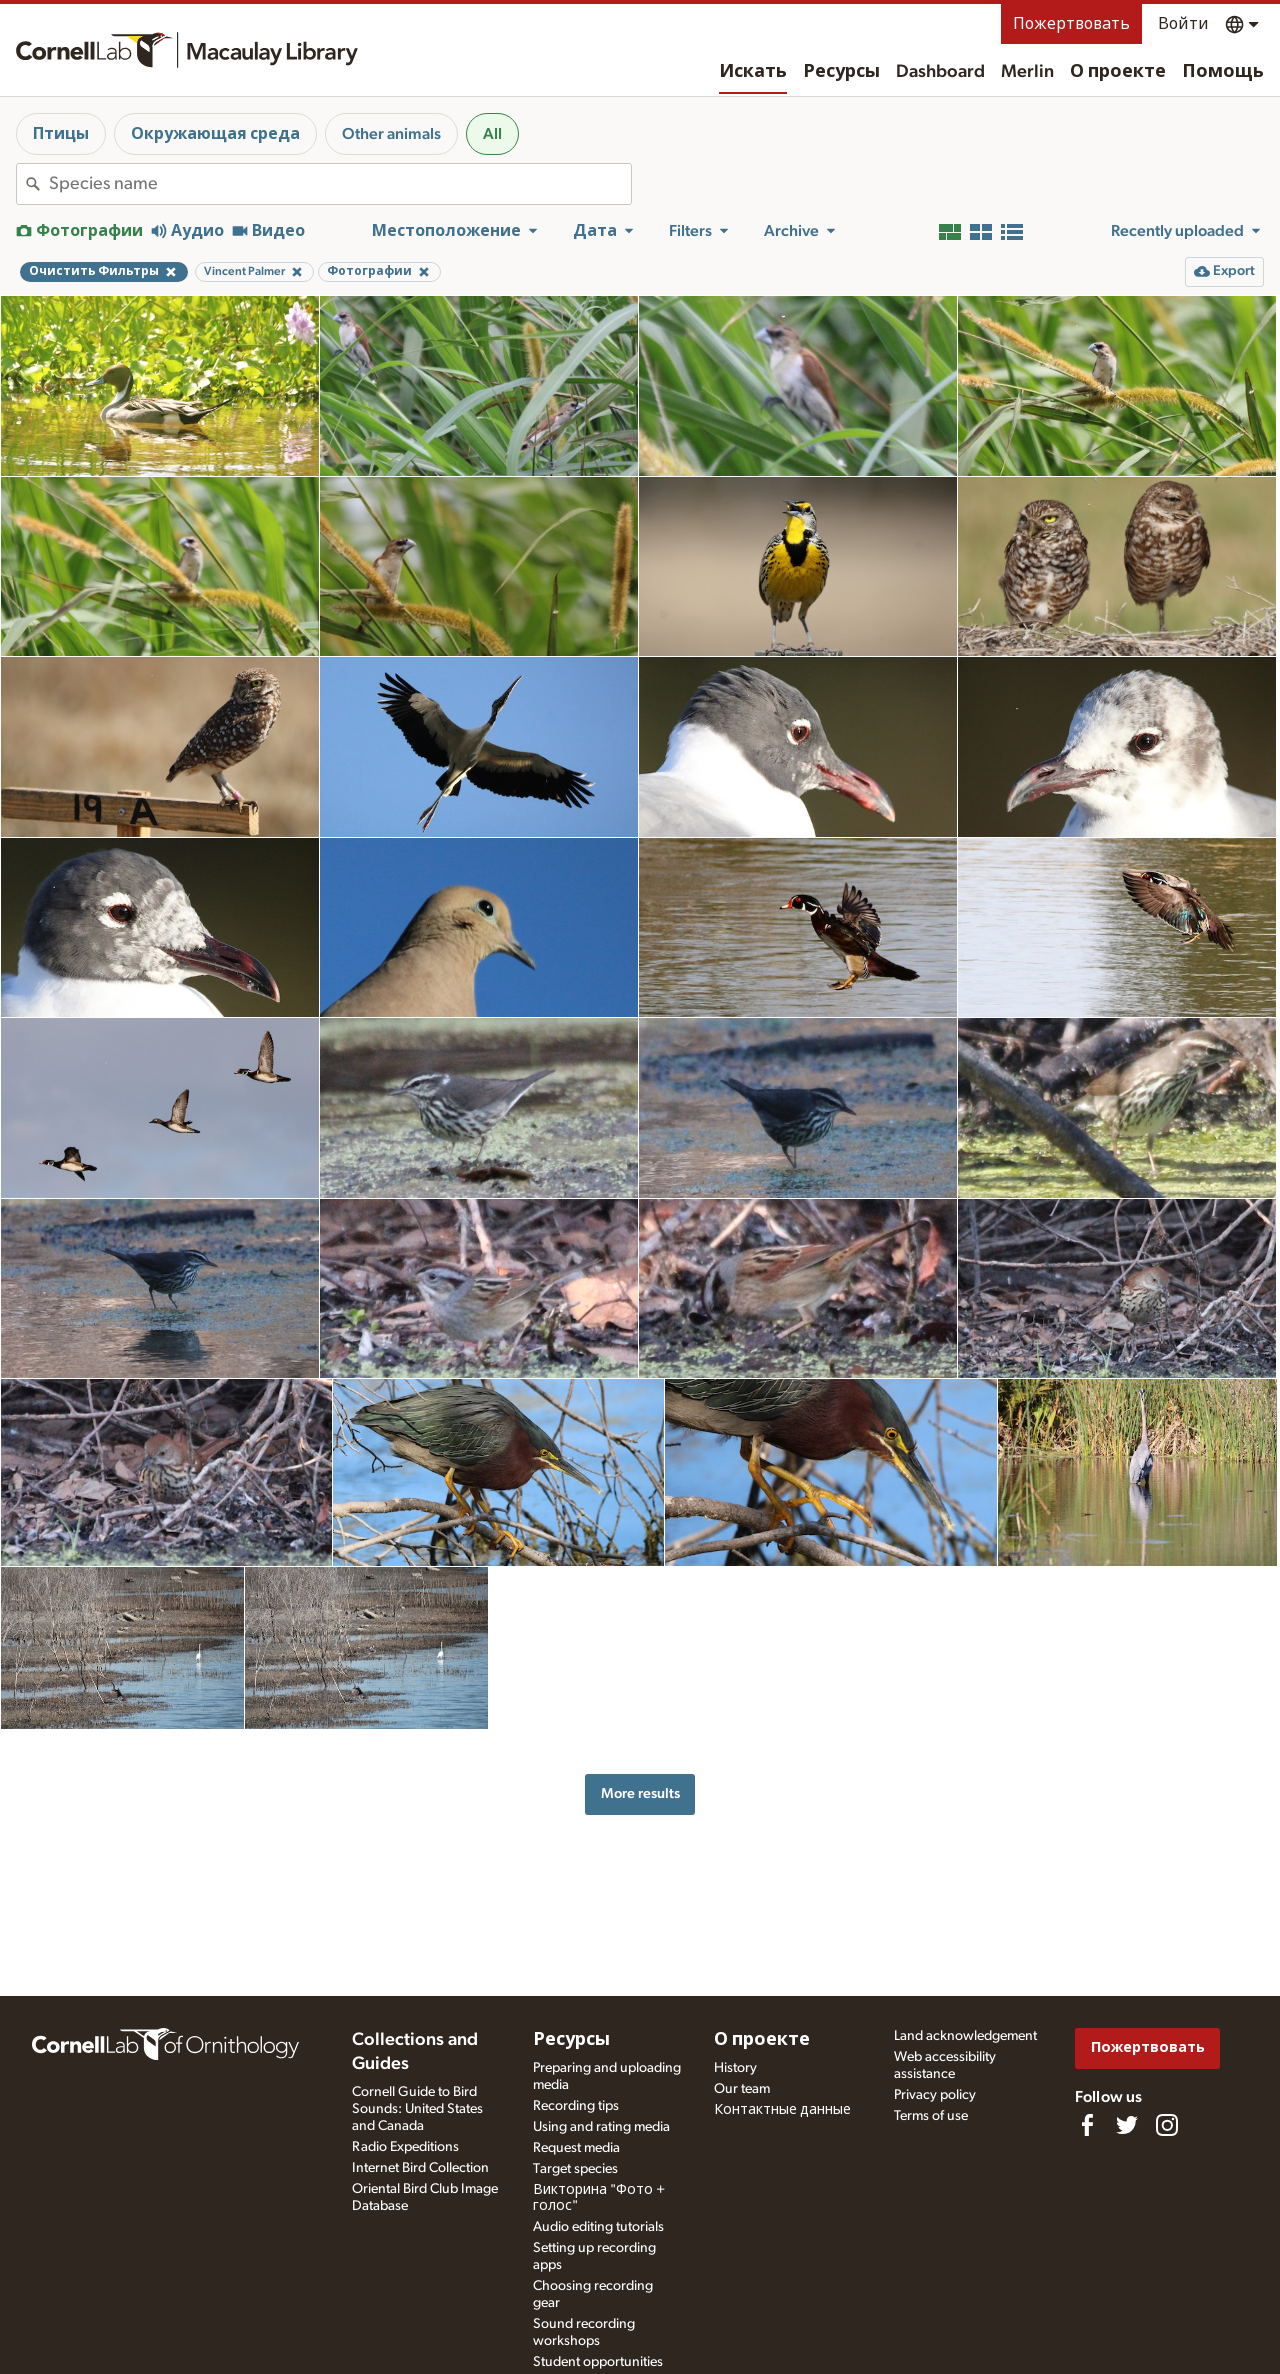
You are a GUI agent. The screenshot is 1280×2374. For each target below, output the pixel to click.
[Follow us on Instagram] (1167, 2125)
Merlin (1027, 72)
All (492, 134)
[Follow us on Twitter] (1127, 2125)
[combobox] (340, 184)
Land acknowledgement (965, 2036)
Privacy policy (935, 2095)
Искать (753, 72)
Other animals (391, 134)
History (735, 2068)
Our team (742, 2089)
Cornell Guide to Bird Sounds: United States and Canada (417, 2109)
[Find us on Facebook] (1087, 2125)
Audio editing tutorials (598, 2227)
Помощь (1223, 72)
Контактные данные (782, 2110)
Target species (575, 2169)
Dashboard (940, 72)
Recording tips (576, 2106)
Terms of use (931, 2116)
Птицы (61, 134)
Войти (1183, 24)
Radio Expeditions (405, 2147)
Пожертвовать (1071, 24)
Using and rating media (601, 2127)
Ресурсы (841, 72)
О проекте (1118, 72)
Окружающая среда (215, 134)
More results (640, 1793)
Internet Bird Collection (420, 2168)
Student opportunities (598, 2362)
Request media (576, 2148)
